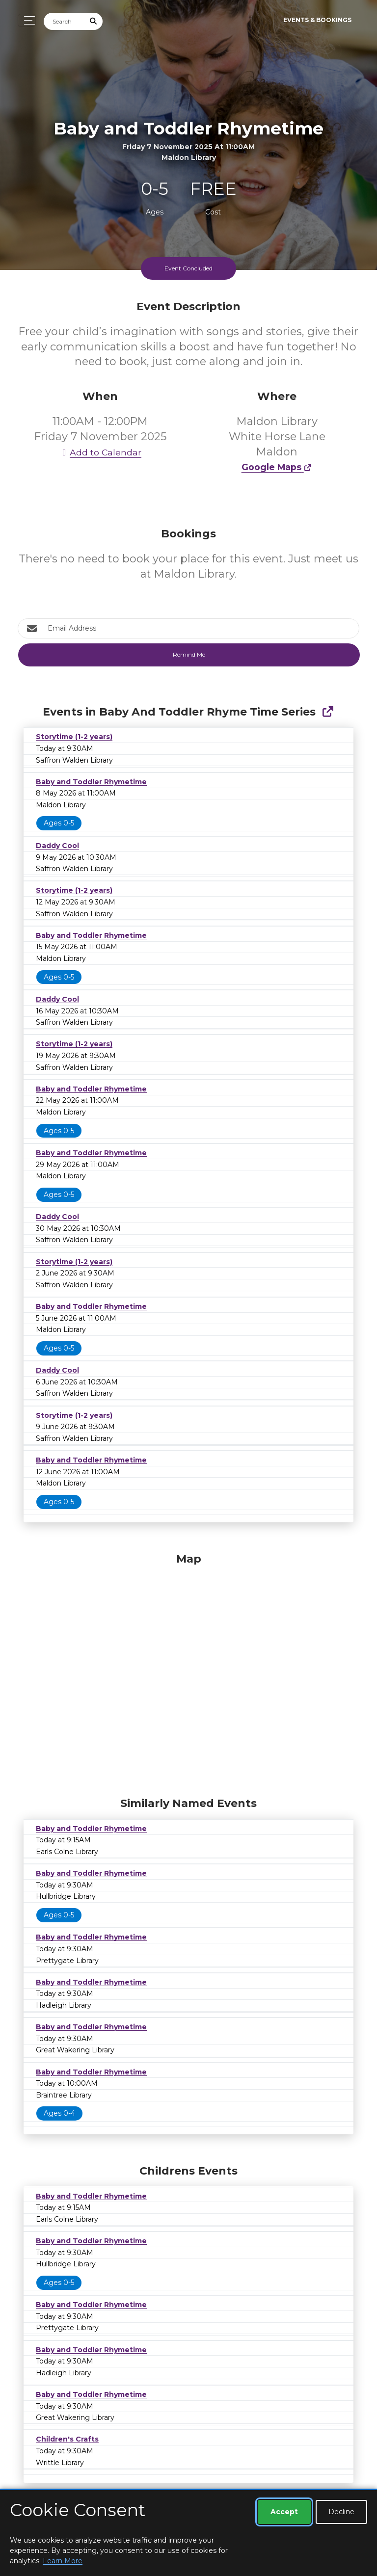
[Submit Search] (93, 21)
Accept (284, 2511)
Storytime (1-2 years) (74, 736)
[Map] (188, 1672)
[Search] (64, 21)
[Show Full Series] (327, 711)
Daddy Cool (57, 845)
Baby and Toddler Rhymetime (91, 781)
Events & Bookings (317, 20)
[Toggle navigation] (27, 20)
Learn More (62, 2560)
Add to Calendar (100, 452)
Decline (341, 2511)
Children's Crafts (67, 2439)
